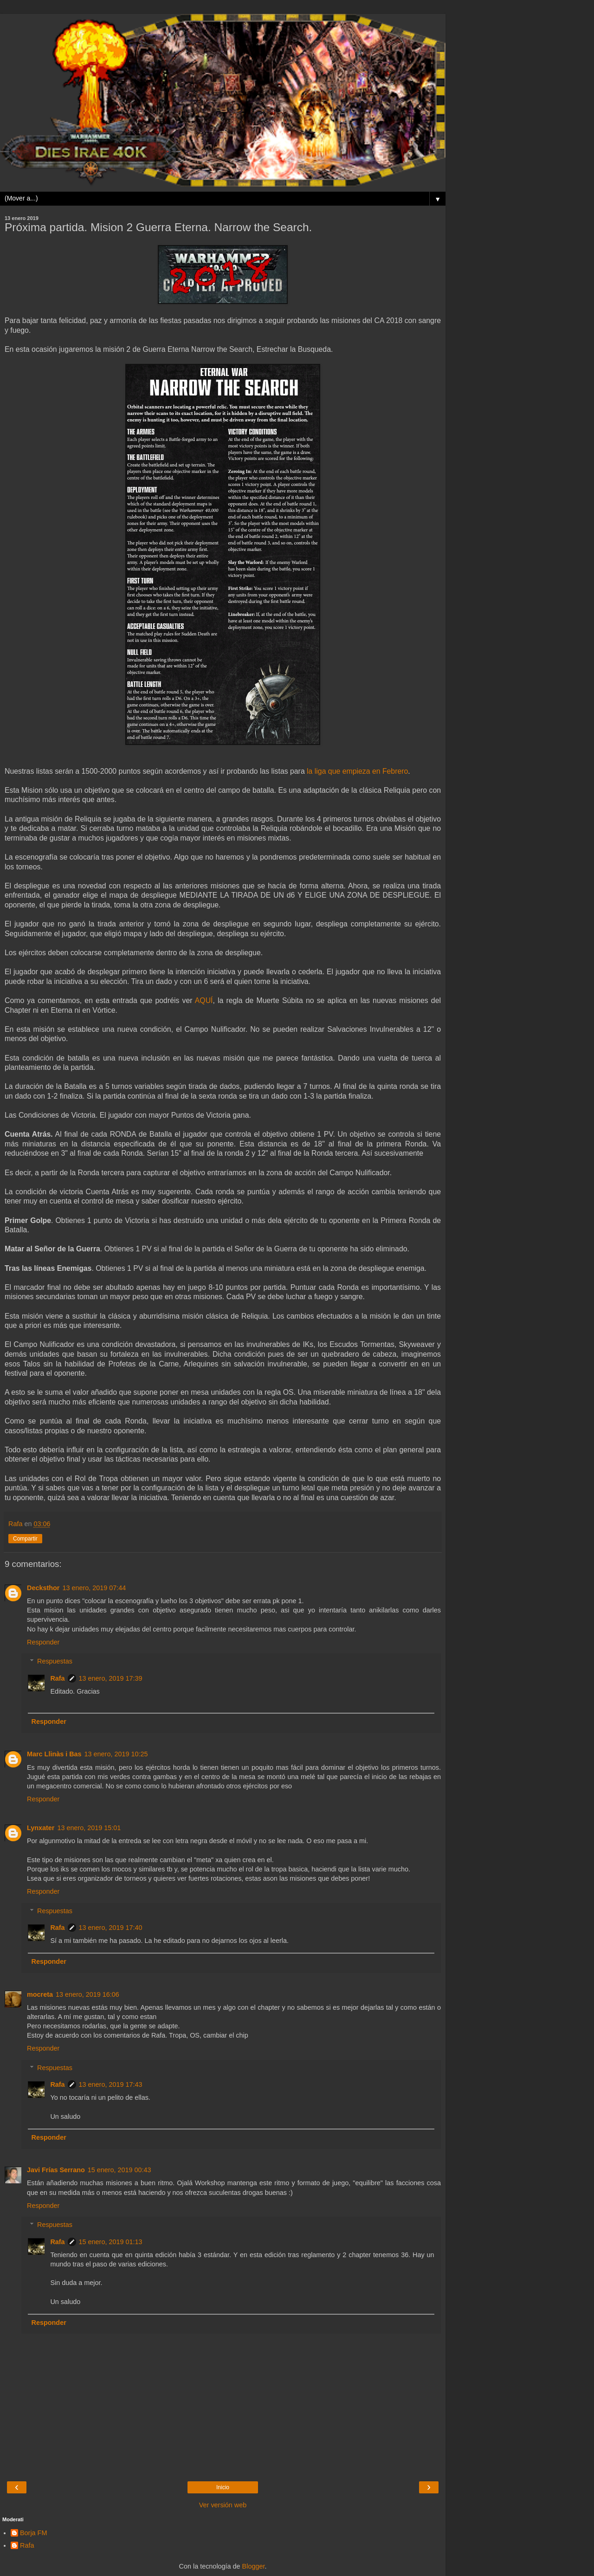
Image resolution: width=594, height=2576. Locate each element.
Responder (43, 1642)
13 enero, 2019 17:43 (110, 2084)
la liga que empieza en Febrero (357, 771)
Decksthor (43, 1588)
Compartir (25, 1538)
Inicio (222, 2487)
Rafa (57, 1678)
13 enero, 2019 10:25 (116, 1754)
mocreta (40, 1994)
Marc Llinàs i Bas (54, 1754)
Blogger (253, 2566)
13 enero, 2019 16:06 (87, 1994)
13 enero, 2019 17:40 (110, 1927)
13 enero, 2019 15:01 (89, 1828)
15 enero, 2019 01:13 (110, 2242)
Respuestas (54, 1661)
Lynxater (40, 1828)
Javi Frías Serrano (56, 2170)
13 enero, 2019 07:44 (94, 1588)
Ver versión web (222, 2505)
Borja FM (33, 2533)
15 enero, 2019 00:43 (119, 2170)
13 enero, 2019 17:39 (110, 1678)
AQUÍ (204, 1000)
